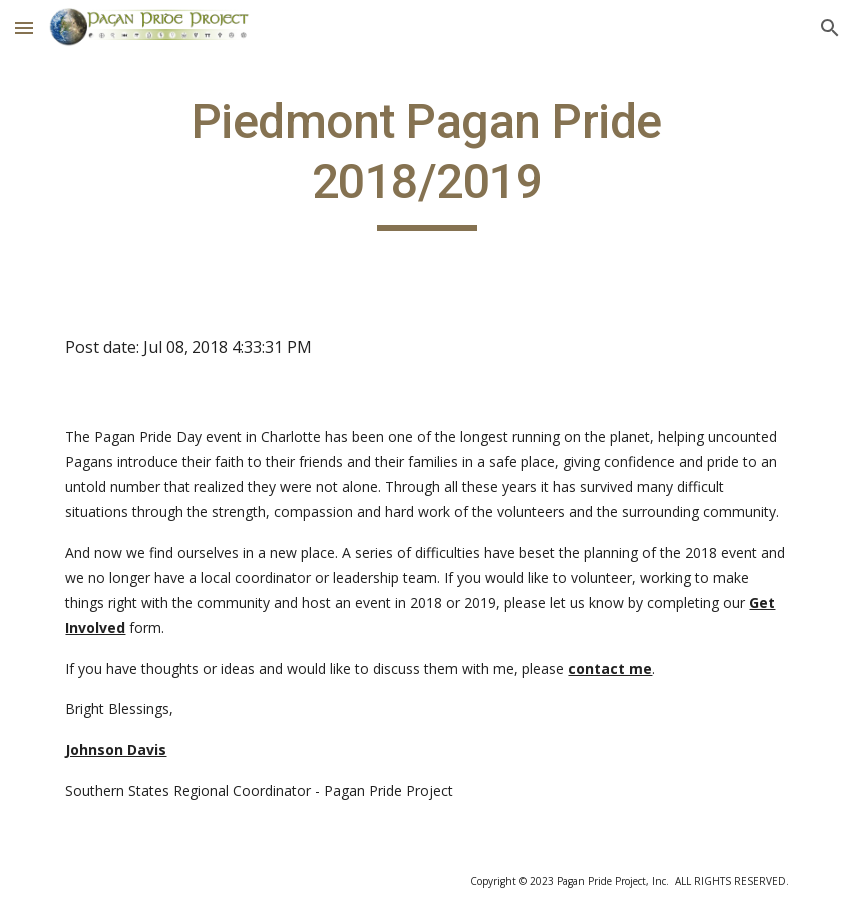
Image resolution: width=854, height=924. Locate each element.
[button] (24, 27)
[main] (427, 161)
